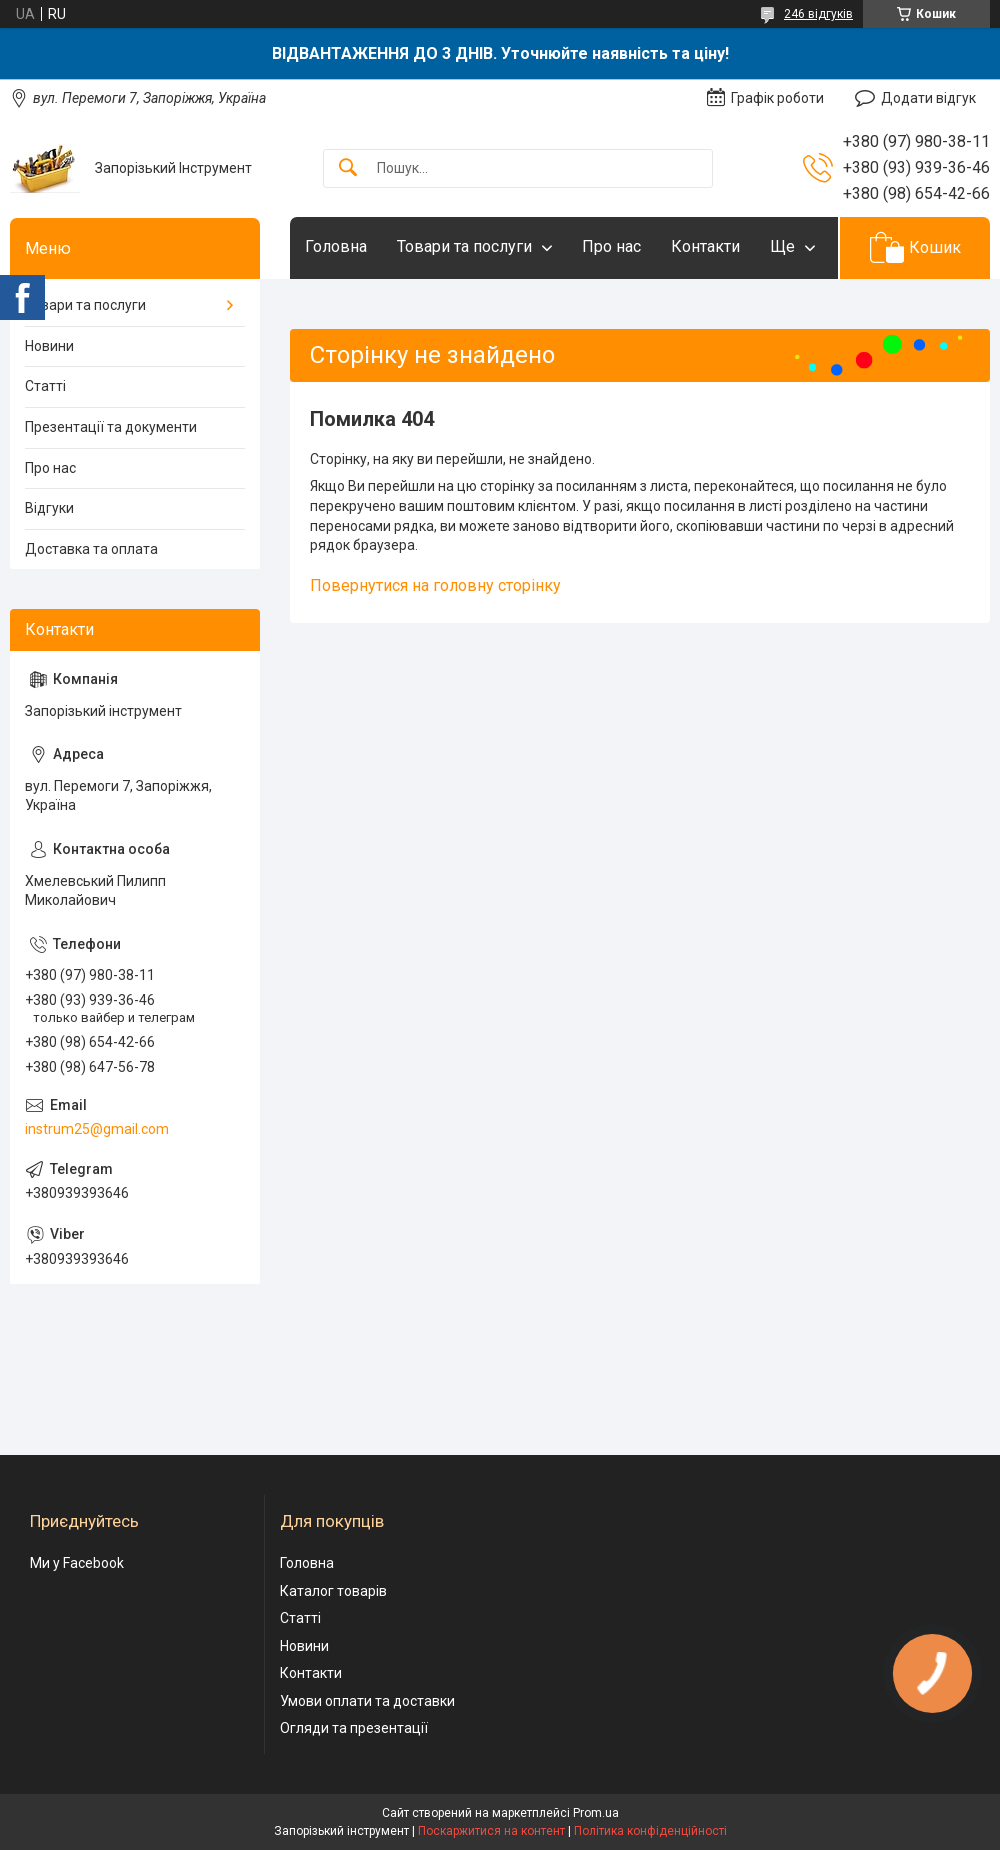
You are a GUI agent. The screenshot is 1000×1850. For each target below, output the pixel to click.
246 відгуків (818, 14)
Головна (336, 246)
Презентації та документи (111, 427)
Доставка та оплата (91, 549)
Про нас (611, 246)
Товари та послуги (464, 246)
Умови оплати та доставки (367, 1701)
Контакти (705, 246)
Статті (45, 386)
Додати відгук (928, 98)
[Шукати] (348, 168)
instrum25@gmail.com (97, 1129)
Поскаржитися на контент (491, 1831)
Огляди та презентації (354, 1728)
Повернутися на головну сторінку (435, 585)
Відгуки (49, 508)
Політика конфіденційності (650, 1831)
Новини (49, 346)
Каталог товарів (333, 1591)
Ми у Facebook (77, 1563)
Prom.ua (596, 1813)
